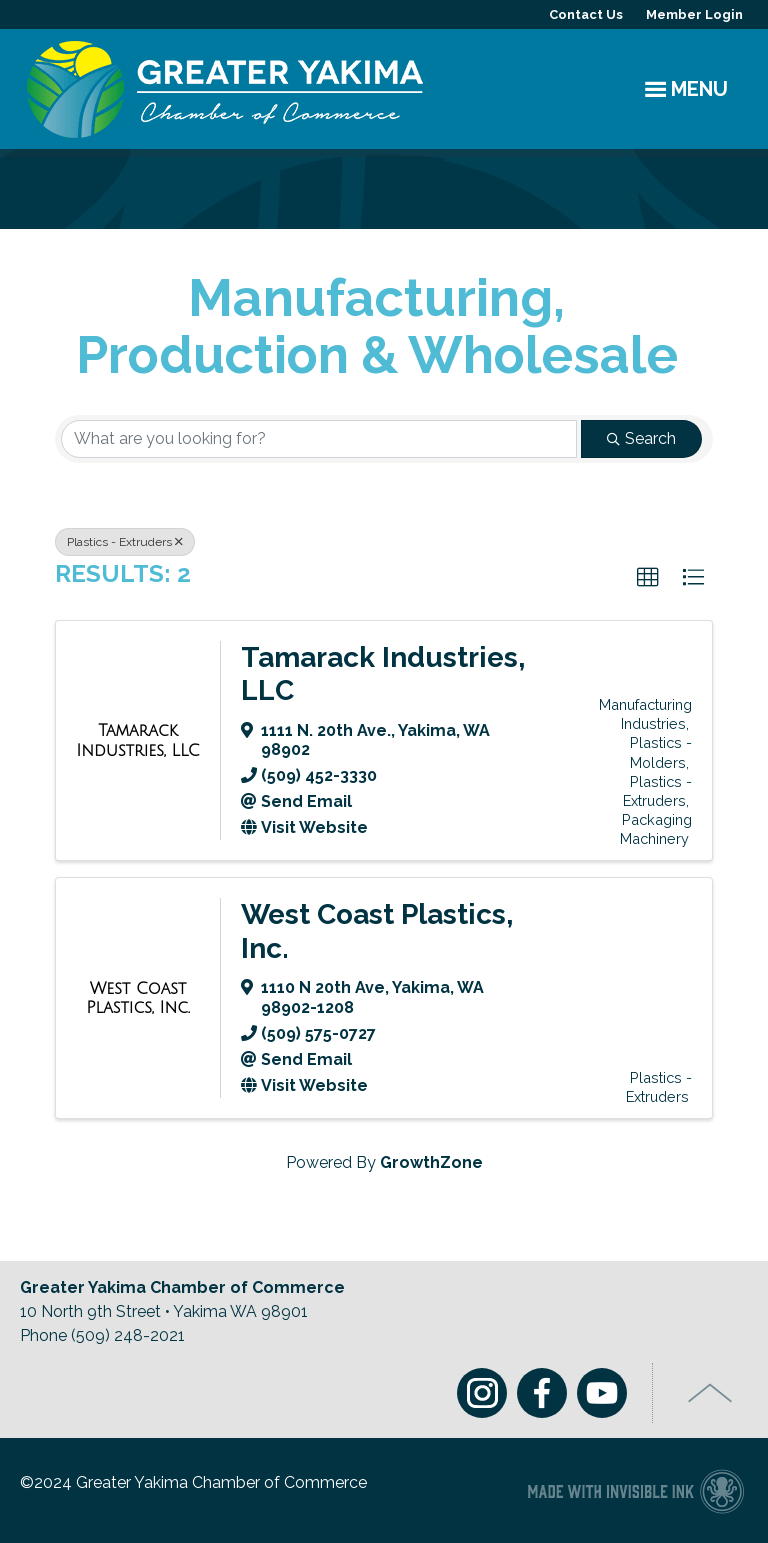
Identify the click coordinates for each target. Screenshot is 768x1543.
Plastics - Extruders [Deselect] (125, 542)
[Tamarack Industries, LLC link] (138, 740)
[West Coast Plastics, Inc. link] (138, 998)
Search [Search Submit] (641, 438)
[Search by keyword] (319, 439)
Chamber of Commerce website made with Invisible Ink (635, 1490)
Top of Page (710, 1393)
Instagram (482, 1393)
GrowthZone (431, 1162)
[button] (648, 578)
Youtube (602, 1393)
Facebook (542, 1393)
